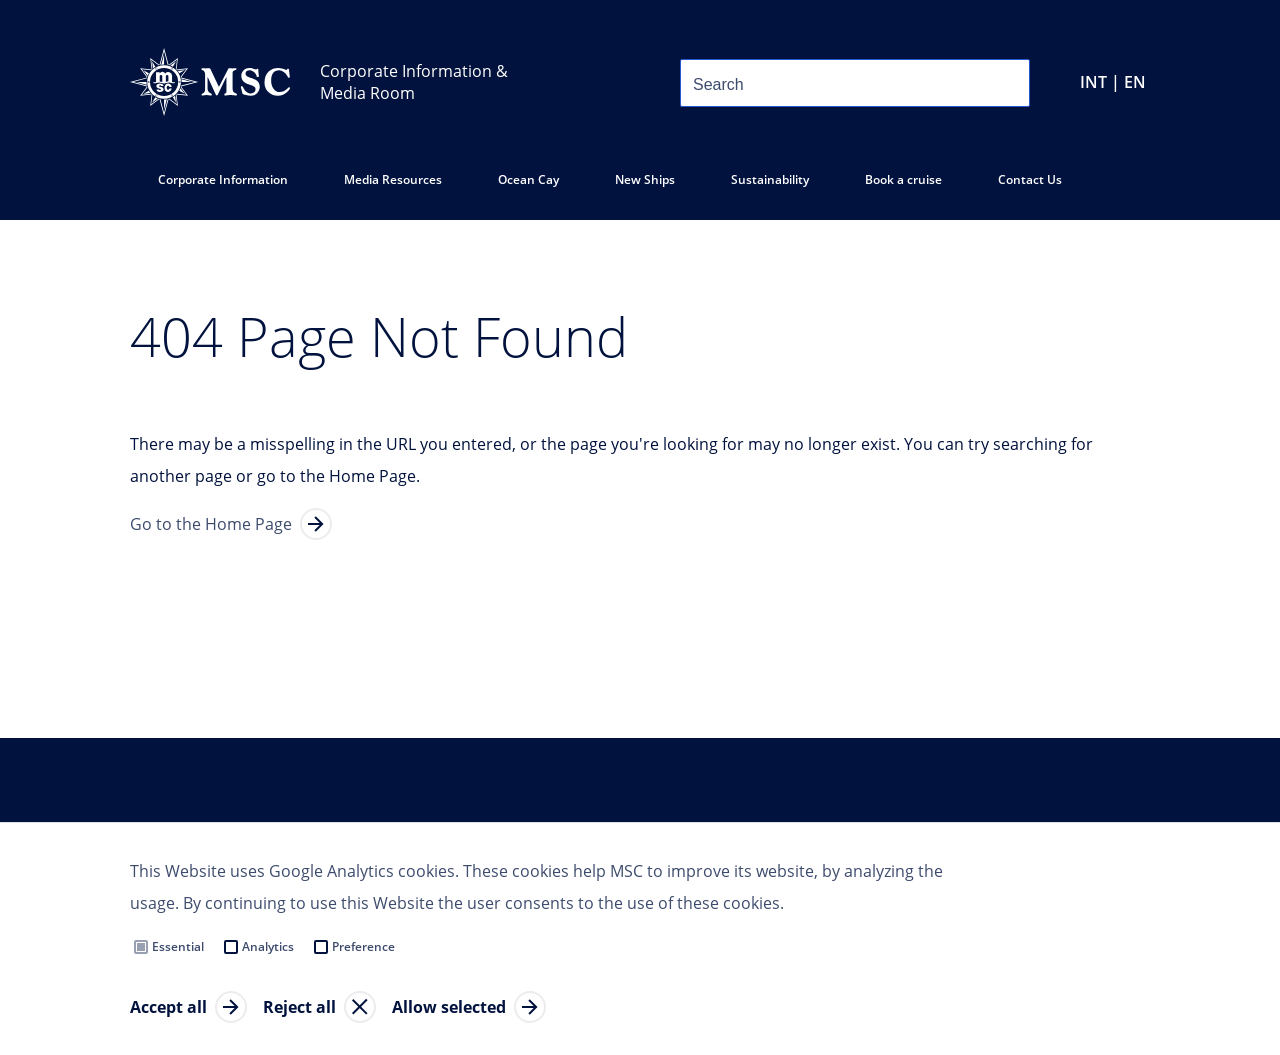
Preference (363, 946)
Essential (178, 946)
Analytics (268, 946)
